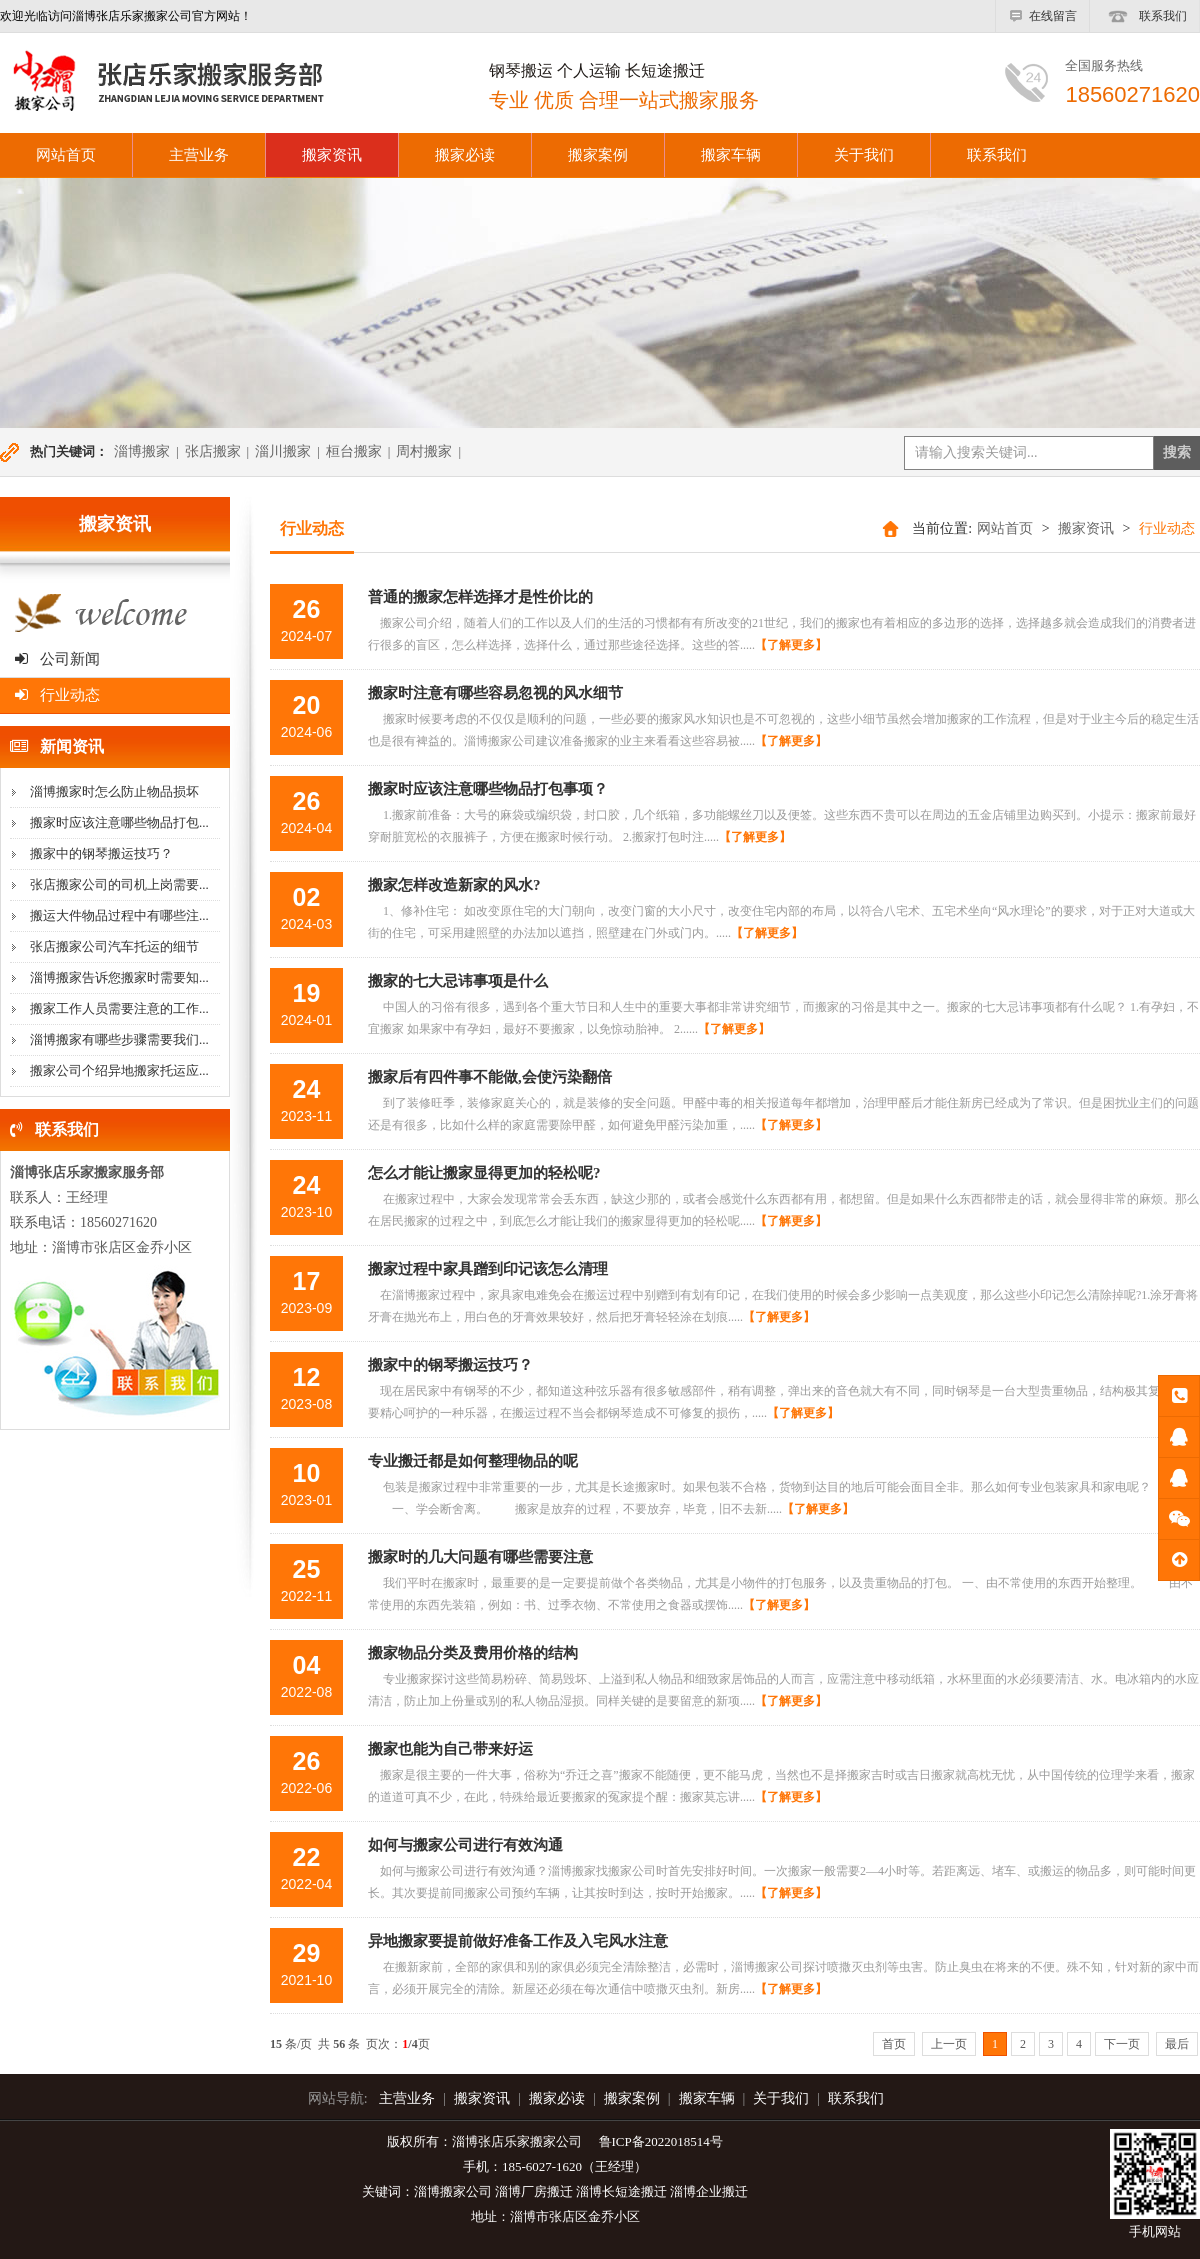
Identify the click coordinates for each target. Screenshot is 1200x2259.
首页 (894, 2044)
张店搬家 (213, 451)
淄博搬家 (142, 451)
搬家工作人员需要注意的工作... (119, 1008)
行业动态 (57, 695)
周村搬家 (424, 451)
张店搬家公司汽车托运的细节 (114, 946)
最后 (1177, 2044)
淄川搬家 (283, 451)
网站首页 (1005, 528)
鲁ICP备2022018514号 (661, 2141)
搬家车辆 (731, 155)
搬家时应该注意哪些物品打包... (119, 822)
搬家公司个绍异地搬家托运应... (119, 1070)
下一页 (1122, 2044)
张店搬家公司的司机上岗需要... (119, 884)
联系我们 (1144, 16)
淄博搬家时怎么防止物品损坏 (114, 791)
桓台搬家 (354, 451)
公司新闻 (57, 659)
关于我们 (864, 155)
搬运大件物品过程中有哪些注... (119, 915)
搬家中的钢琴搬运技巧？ (101, 853)
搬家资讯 (332, 155)
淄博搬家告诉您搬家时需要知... (119, 977)
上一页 (949, 2044)
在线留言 (1042, 16)
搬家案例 (598, 155)
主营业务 (199, 155)
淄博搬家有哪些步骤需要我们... (119, 1039)
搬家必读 (465, 155)
